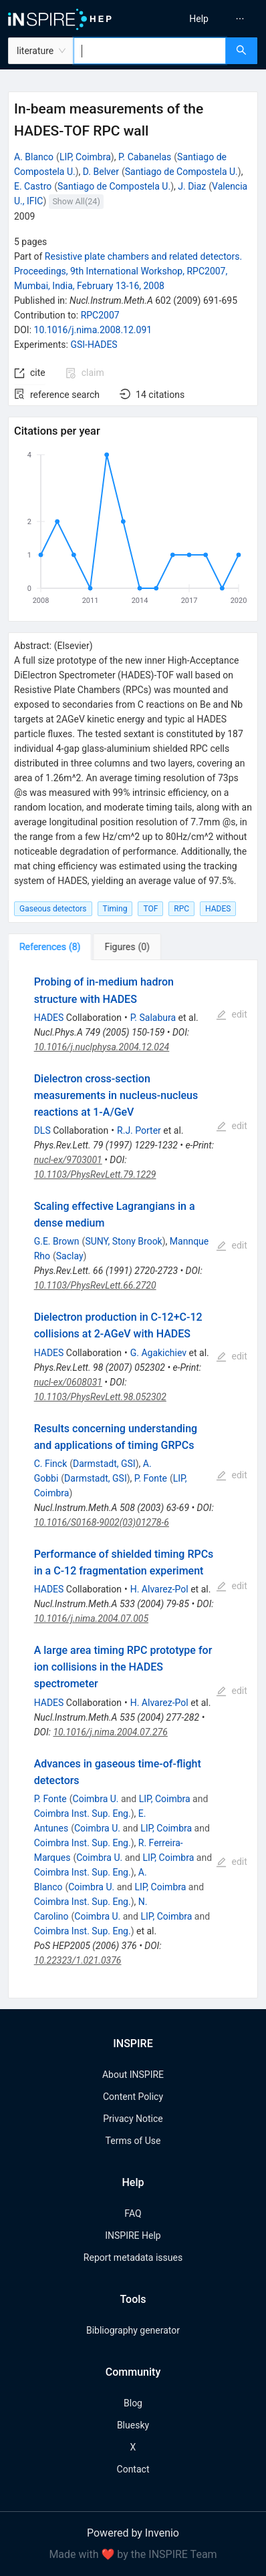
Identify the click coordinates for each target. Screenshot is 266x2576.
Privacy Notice (132, 2118)
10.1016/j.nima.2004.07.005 (91, 1618)
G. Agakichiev (158, 1352)
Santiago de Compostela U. (181, 171)
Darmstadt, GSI (104, 1463)
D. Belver (101, 171)
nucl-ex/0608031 (68, 1382)
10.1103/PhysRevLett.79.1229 (95, 1174)
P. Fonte (150, 1478)
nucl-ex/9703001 (68, 1159)
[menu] (202, 18)
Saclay (70, 1256)
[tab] (49, 946)
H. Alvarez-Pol (159, 1589)
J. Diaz (192, 186)
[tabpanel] (133, 1479)
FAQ (132, 2213)
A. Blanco (33, 157)
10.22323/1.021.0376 (78, 1960)
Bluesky (133, 2425)
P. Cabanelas (144, 157)
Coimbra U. (96, 1798)
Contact (133, 2469)
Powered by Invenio (133, 2533)
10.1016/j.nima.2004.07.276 (110, 1732)
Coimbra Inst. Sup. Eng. (82, 1813)
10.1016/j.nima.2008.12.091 (93, 330)
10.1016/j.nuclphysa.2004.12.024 (102, 1047)
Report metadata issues (133, 2257)
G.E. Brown (57, 1241)
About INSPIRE (133, 2074)
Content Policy (133, 2096)
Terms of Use (133, 2140)
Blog (133, 2403)
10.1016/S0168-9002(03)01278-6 (101, 1522)
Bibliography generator (133, 2330)
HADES (49, 1017)
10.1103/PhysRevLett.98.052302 (100, 1396)
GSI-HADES (93, 344)
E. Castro (32, 186)
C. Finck (51, 1463)
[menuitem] (199, 18)
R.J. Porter (139, 1130)
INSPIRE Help (132, 2235)
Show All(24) (76, 201)
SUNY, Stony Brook (123, 1241)
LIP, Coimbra (85, 157)
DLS (42, 1130)
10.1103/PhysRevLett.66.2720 (95, 1285)
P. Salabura (153, 1017)
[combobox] (150, 50)
